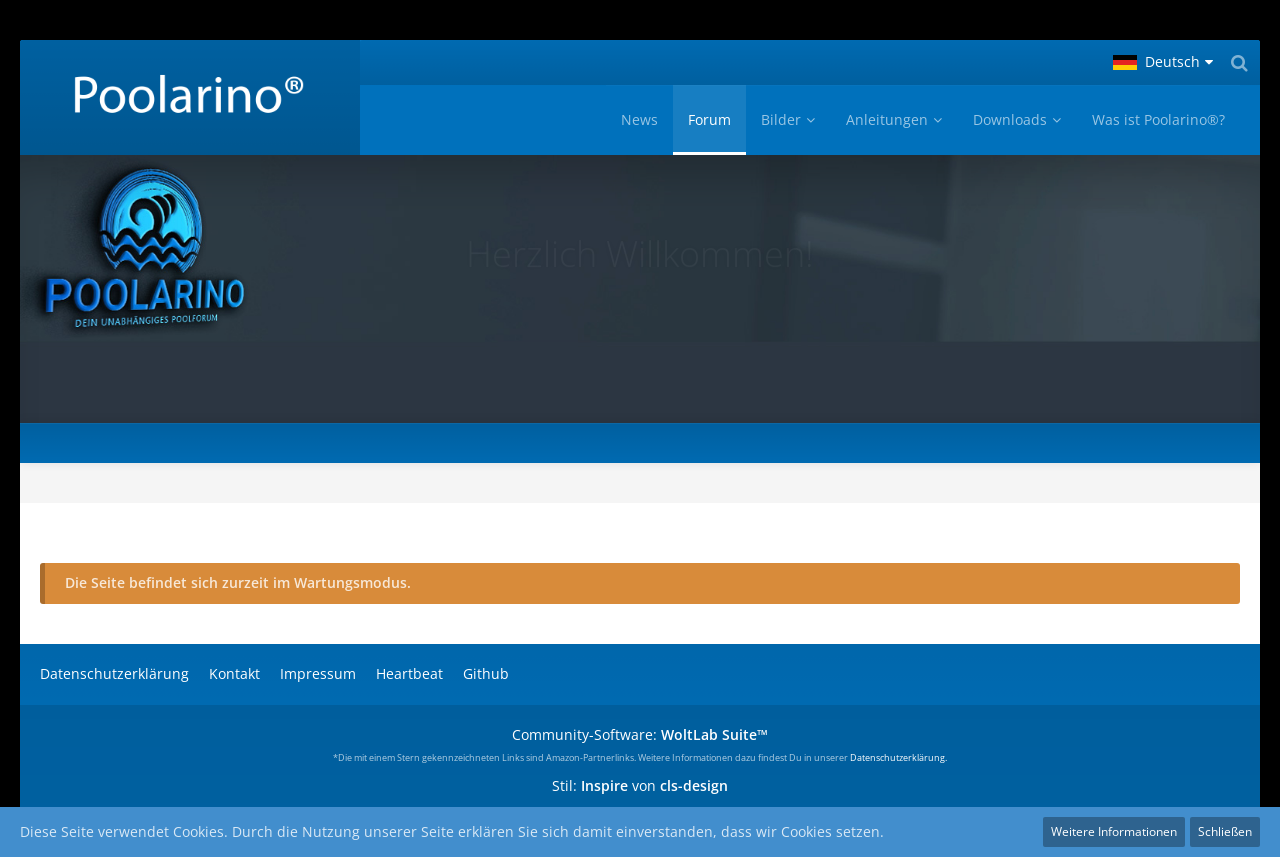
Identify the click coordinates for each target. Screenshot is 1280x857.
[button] (1163, 62)
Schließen (1225, 831)
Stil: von (640, 785)
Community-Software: (640, 734)
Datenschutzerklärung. (898, 757)
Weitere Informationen (1114, 831)
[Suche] (1239, 62)
